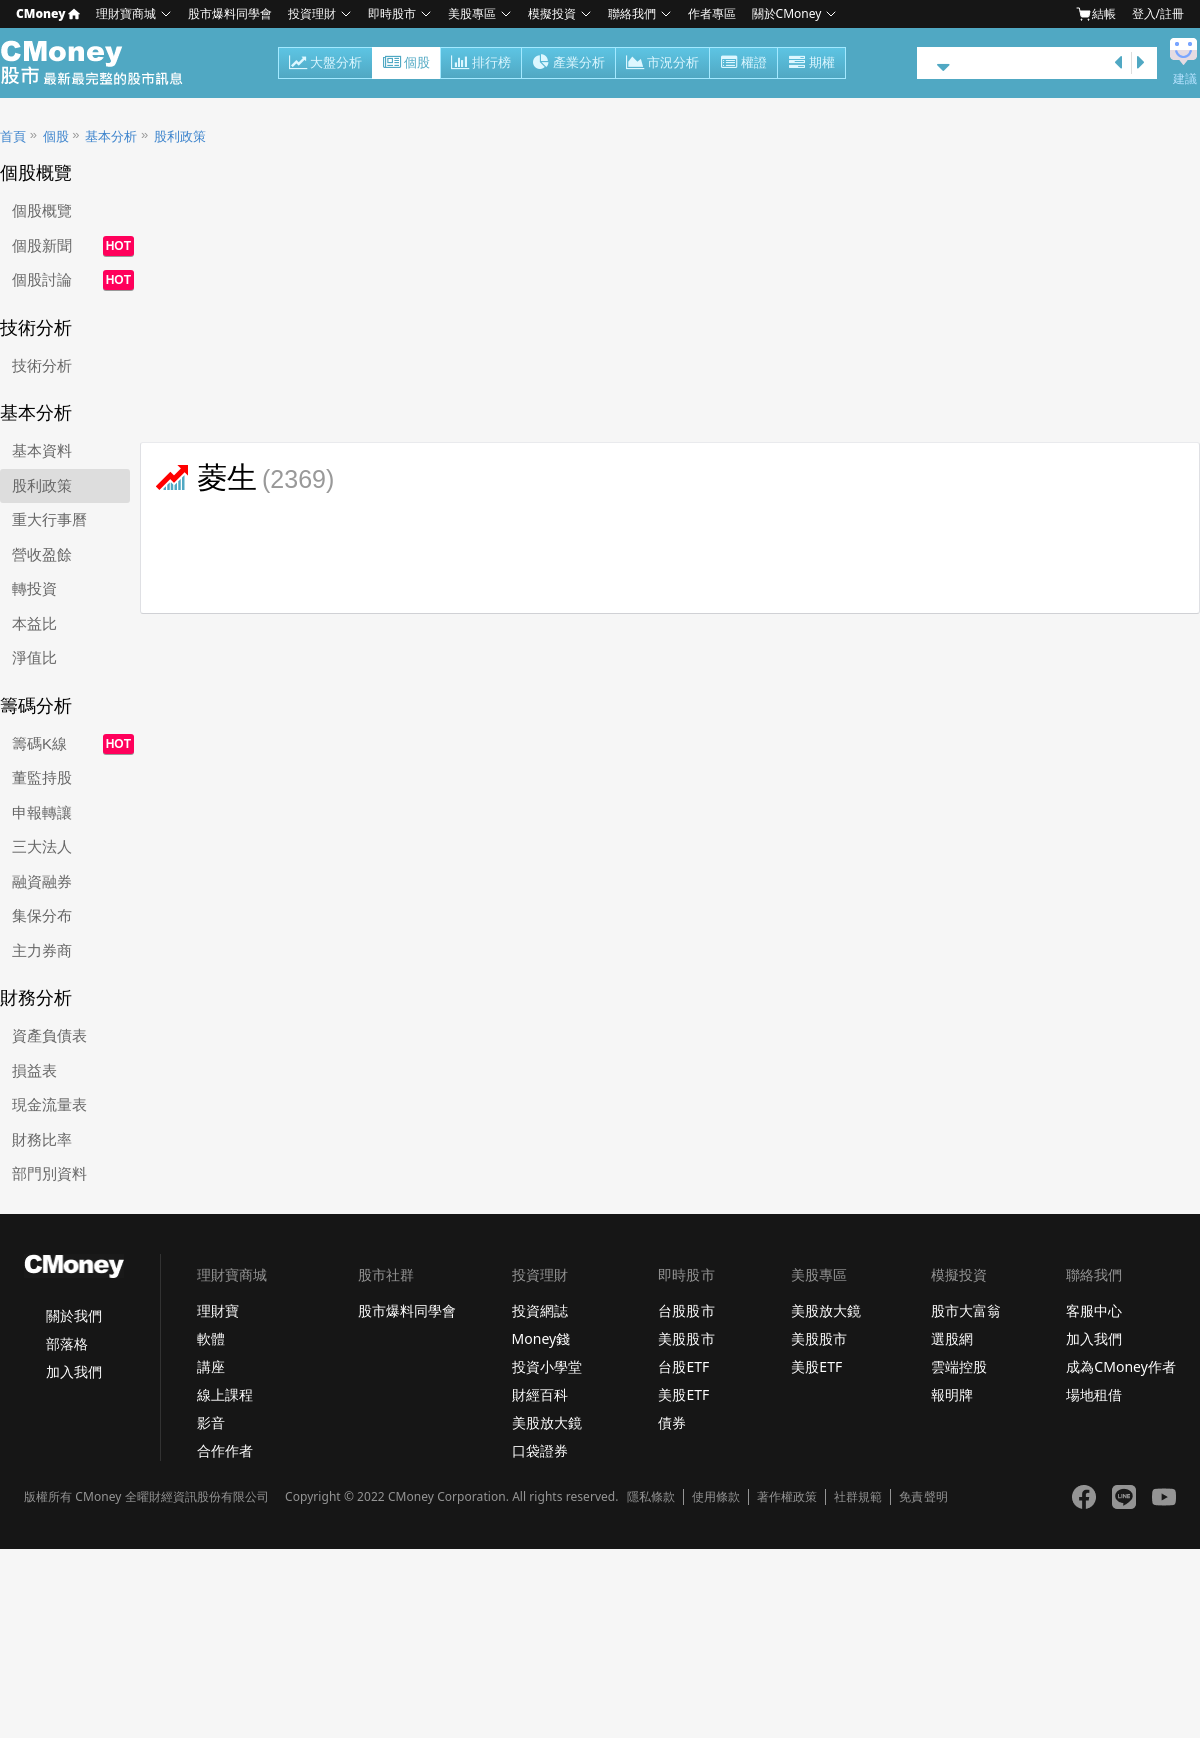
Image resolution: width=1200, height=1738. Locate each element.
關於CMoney (787, 13)
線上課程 (225, 1394)
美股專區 (472, 13)
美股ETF (683, 1394)
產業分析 (568, 64)
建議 (1185, 79)
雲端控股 (959, 1366)
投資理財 (312, 13)
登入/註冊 (1158, 13)
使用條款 (716, 1497)
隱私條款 (651, 1497)
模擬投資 (552, 13)
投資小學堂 (547, 1366)
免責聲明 (923, 1497)
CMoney (48, 13)
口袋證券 (540, 1450)
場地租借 (1094, 1394)
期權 (811, 64)
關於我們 (74, 1315)
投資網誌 (540, 1310)
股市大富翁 (966, 1310)
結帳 (1096, 14)
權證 (743, 64)
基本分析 (111, 136)
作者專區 (712, 13)
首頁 (13, 136)
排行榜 (481, 64)
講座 (211, 1366)
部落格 (67, 1343)
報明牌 (952, 1394)
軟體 (211, 1338)
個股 (406, 64)
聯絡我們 (632, 13)
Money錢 (541, 1338)
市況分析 (662, 64)
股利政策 (180, 136)
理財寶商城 (126, 13)
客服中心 (1094, 1310)
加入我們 (74, 1371)
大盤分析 (325, 64)
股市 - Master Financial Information (102, 63)
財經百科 (540, 1394)
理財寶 (218, 1310)
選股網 (952, 1338)
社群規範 (858, 1497)
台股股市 (686, 1310)
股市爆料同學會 (230, 13)
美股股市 (686, 1338)
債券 (672, 1422)
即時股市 (392, 13)
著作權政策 (787, 1497)
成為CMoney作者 (1121, 1366)
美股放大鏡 (547, 1422)
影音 (211, 1422)
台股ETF (683, 1366)
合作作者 (225, 1450)
